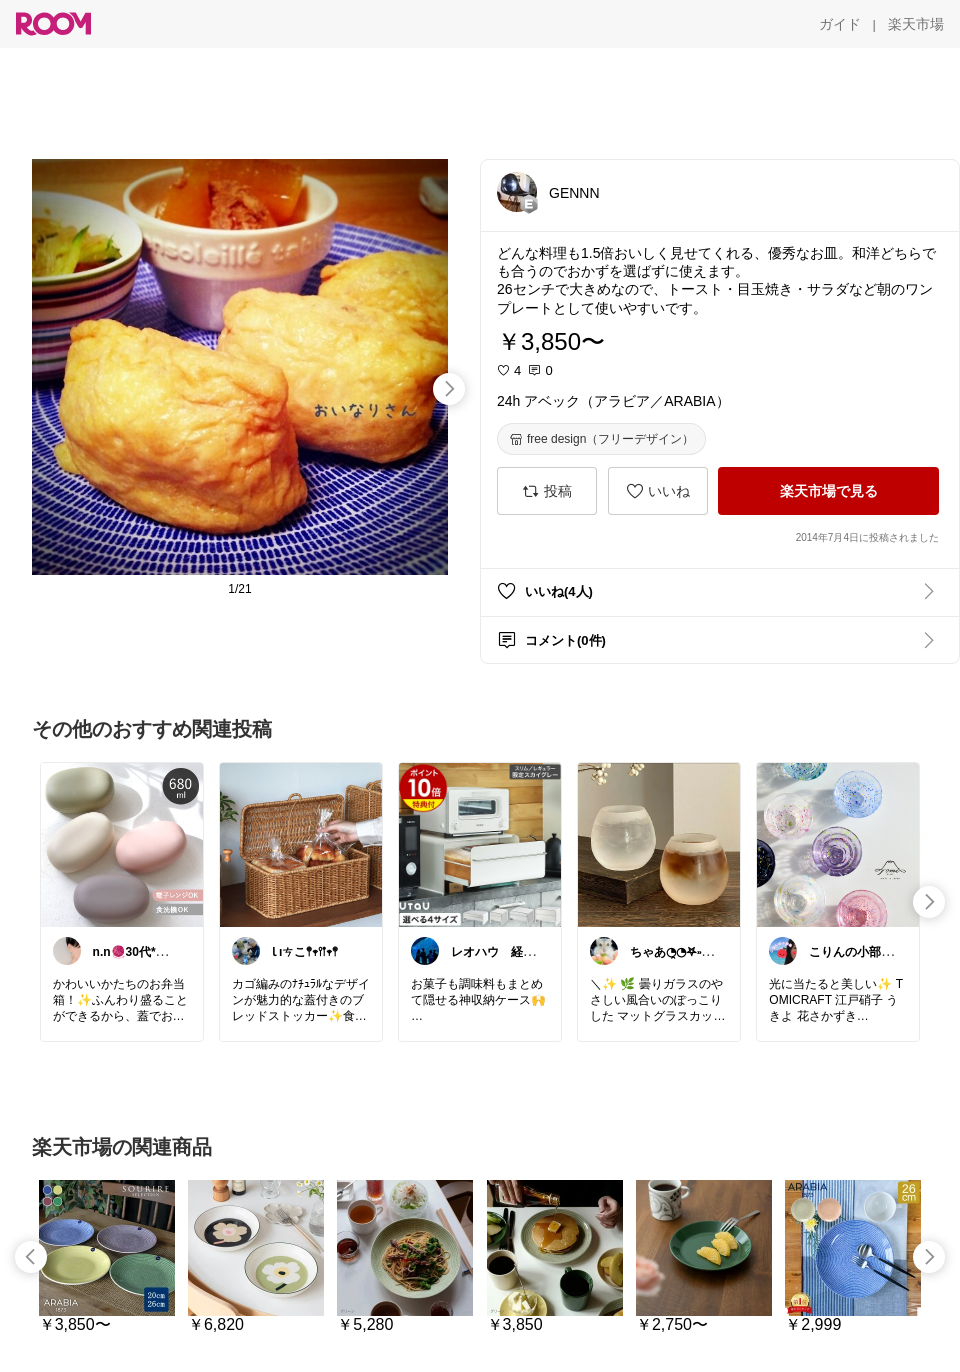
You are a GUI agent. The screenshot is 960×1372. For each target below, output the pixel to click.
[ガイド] (840, 24)
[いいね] (658, 491)
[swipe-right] (449, 389)
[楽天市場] (916, 24)
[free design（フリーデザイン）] (601, 439)
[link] (122, 844)
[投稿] (547, 491)
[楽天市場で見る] (828, 491)
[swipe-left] (31, 1257)
